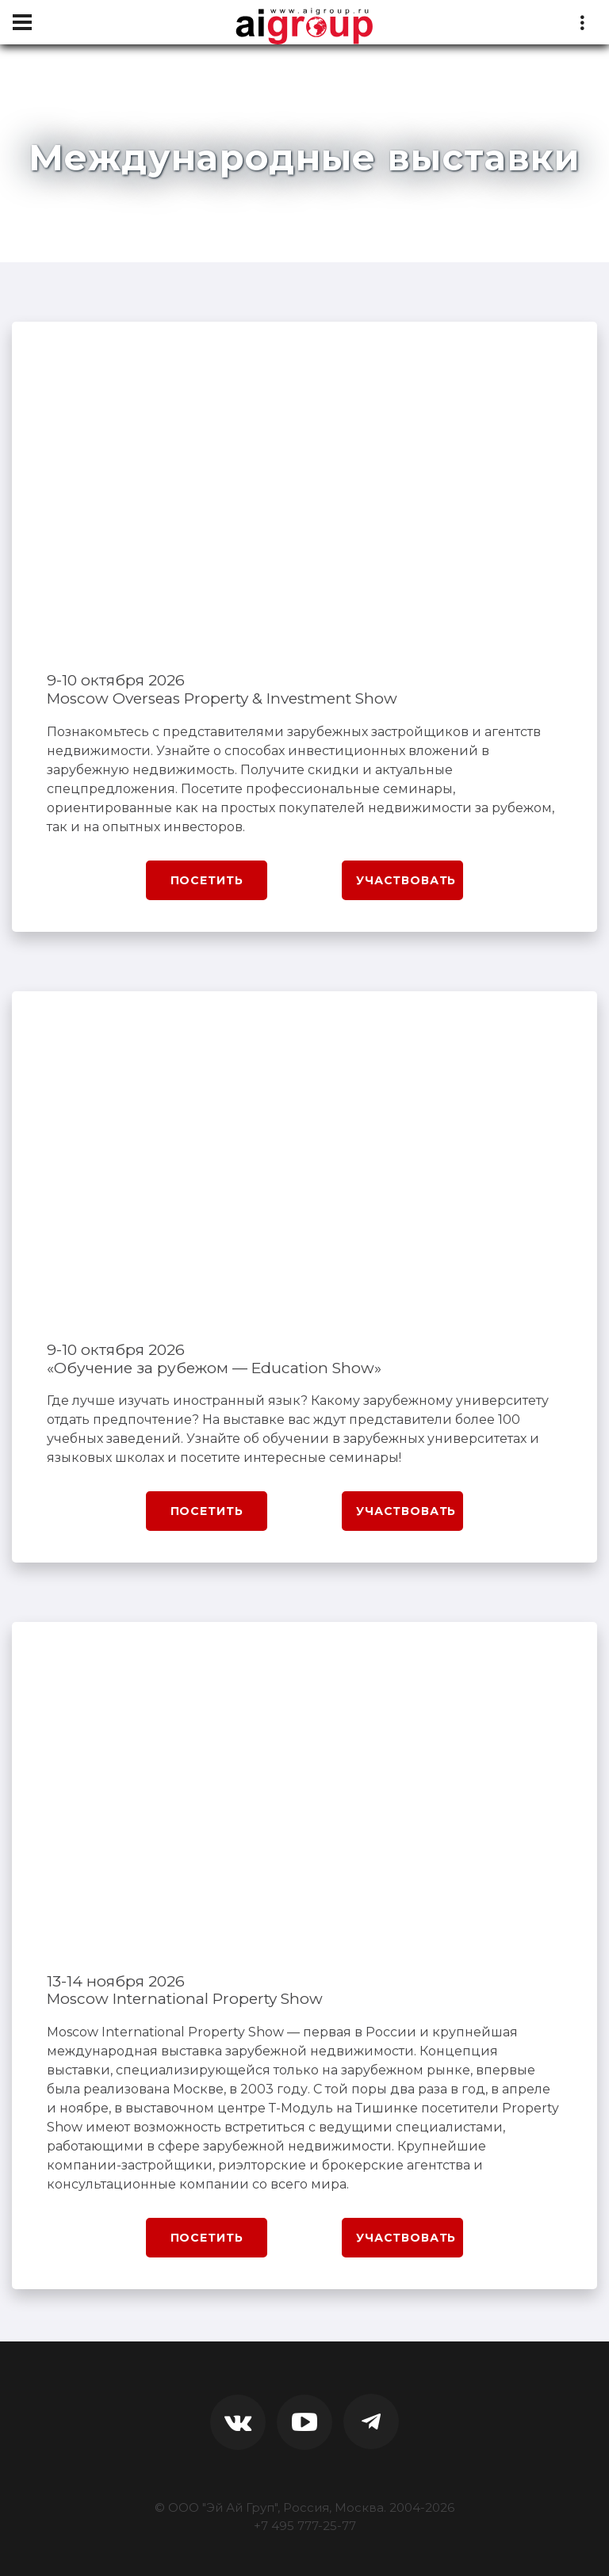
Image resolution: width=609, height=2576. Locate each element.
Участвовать (406, 880)
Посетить (206, 880)
